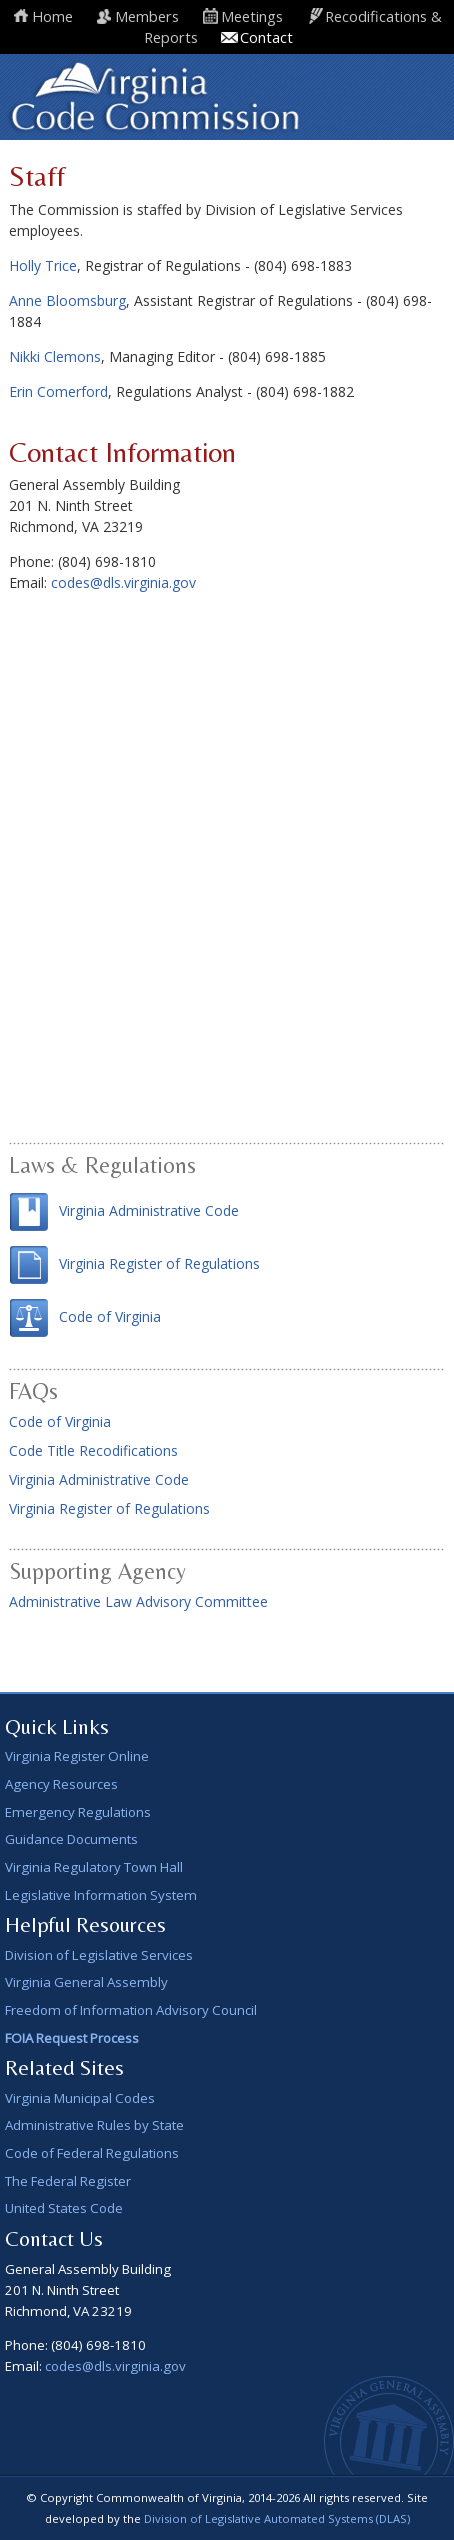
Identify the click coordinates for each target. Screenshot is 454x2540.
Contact (266, 37)
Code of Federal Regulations (92, 2153)
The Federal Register (68, 2181)
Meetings (252, 16)
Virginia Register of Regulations (159, 1263)
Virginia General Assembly (86, 1982)
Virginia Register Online (77, 1756)
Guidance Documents (71, 1839)
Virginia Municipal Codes (80, 2098)
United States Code (64, 2208)
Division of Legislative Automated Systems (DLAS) (277, 2518)
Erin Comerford (58, 391)
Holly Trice (43, 265)
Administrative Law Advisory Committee (138, 1601)
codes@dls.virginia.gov (123, 582)
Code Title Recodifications (93, 1450)
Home (52, 16)
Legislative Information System (101, 1895)
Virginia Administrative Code (149, 1210)
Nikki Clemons (55, 356)
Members (147, 16)
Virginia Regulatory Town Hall (94, 1867)
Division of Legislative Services (99, 1955)
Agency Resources (61, 1784)
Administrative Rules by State (94, 2125)
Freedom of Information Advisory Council (131, 2010)
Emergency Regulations (78, 1812)
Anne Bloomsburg (67, 300)
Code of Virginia (110, 1316)
